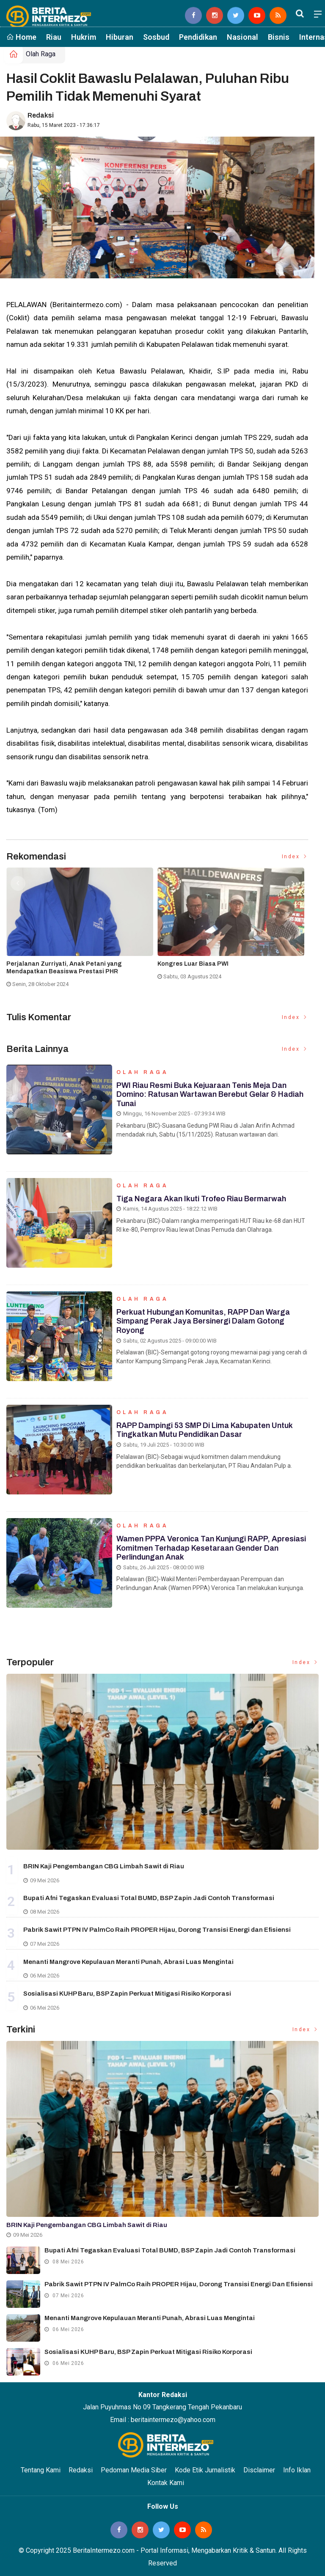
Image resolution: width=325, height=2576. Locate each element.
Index (295, 857)
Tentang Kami (41, 2470)
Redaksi (41, 115)
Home (21, 37)
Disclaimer (259, 2470)
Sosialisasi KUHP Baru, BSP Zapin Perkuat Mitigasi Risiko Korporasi (127, 1993)
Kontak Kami (165, 2483)
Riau (53, 37)
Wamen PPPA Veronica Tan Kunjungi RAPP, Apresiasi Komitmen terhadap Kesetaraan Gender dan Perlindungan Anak (211, 1548)
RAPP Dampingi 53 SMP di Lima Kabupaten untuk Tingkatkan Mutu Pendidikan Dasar (204, 1430)
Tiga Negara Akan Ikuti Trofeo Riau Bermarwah (201, 1199)
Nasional (242, 37)
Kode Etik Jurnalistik (205, 2470)
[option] (81, 931)
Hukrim (83, 37)
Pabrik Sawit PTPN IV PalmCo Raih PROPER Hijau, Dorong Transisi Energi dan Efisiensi (157, 1929)
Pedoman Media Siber (134, 2470)
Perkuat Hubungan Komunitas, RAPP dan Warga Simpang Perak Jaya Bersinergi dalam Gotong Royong (203, 1321)
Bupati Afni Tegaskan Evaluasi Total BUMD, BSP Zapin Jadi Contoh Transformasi (148, 1898)
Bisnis (278, 37)
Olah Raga (40, 54)
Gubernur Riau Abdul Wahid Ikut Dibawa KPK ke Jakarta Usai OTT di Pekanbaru (226, 968)
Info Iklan (297, 2470)
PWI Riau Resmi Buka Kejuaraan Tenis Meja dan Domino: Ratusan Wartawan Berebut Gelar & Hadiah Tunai (209, 1094)
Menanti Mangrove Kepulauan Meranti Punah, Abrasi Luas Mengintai (128, 1961)
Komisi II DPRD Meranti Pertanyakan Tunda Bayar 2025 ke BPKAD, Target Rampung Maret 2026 (79, 968)
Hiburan (119, 37)
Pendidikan (198, 37)
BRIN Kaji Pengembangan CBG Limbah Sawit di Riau (103, 1866)
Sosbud (156, 37)
